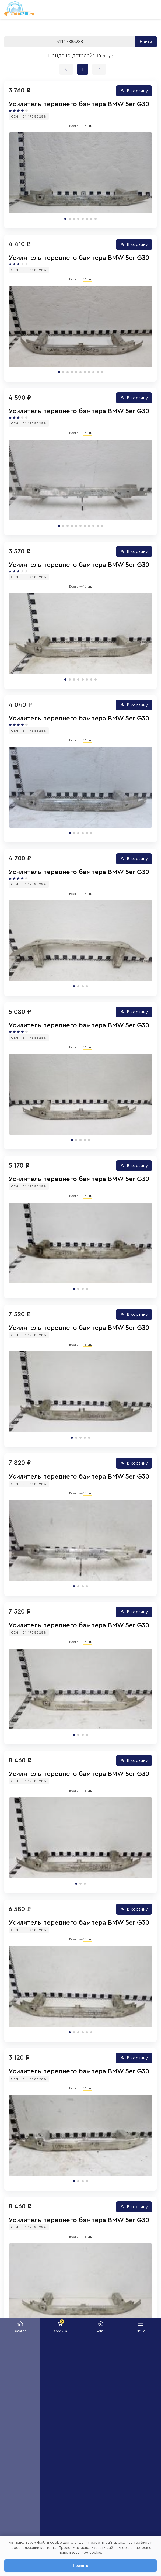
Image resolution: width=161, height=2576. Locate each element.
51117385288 (35, 116)
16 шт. (87, 125)
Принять (80, 2565)
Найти (146, 41)
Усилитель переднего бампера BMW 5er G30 (79, 104)
